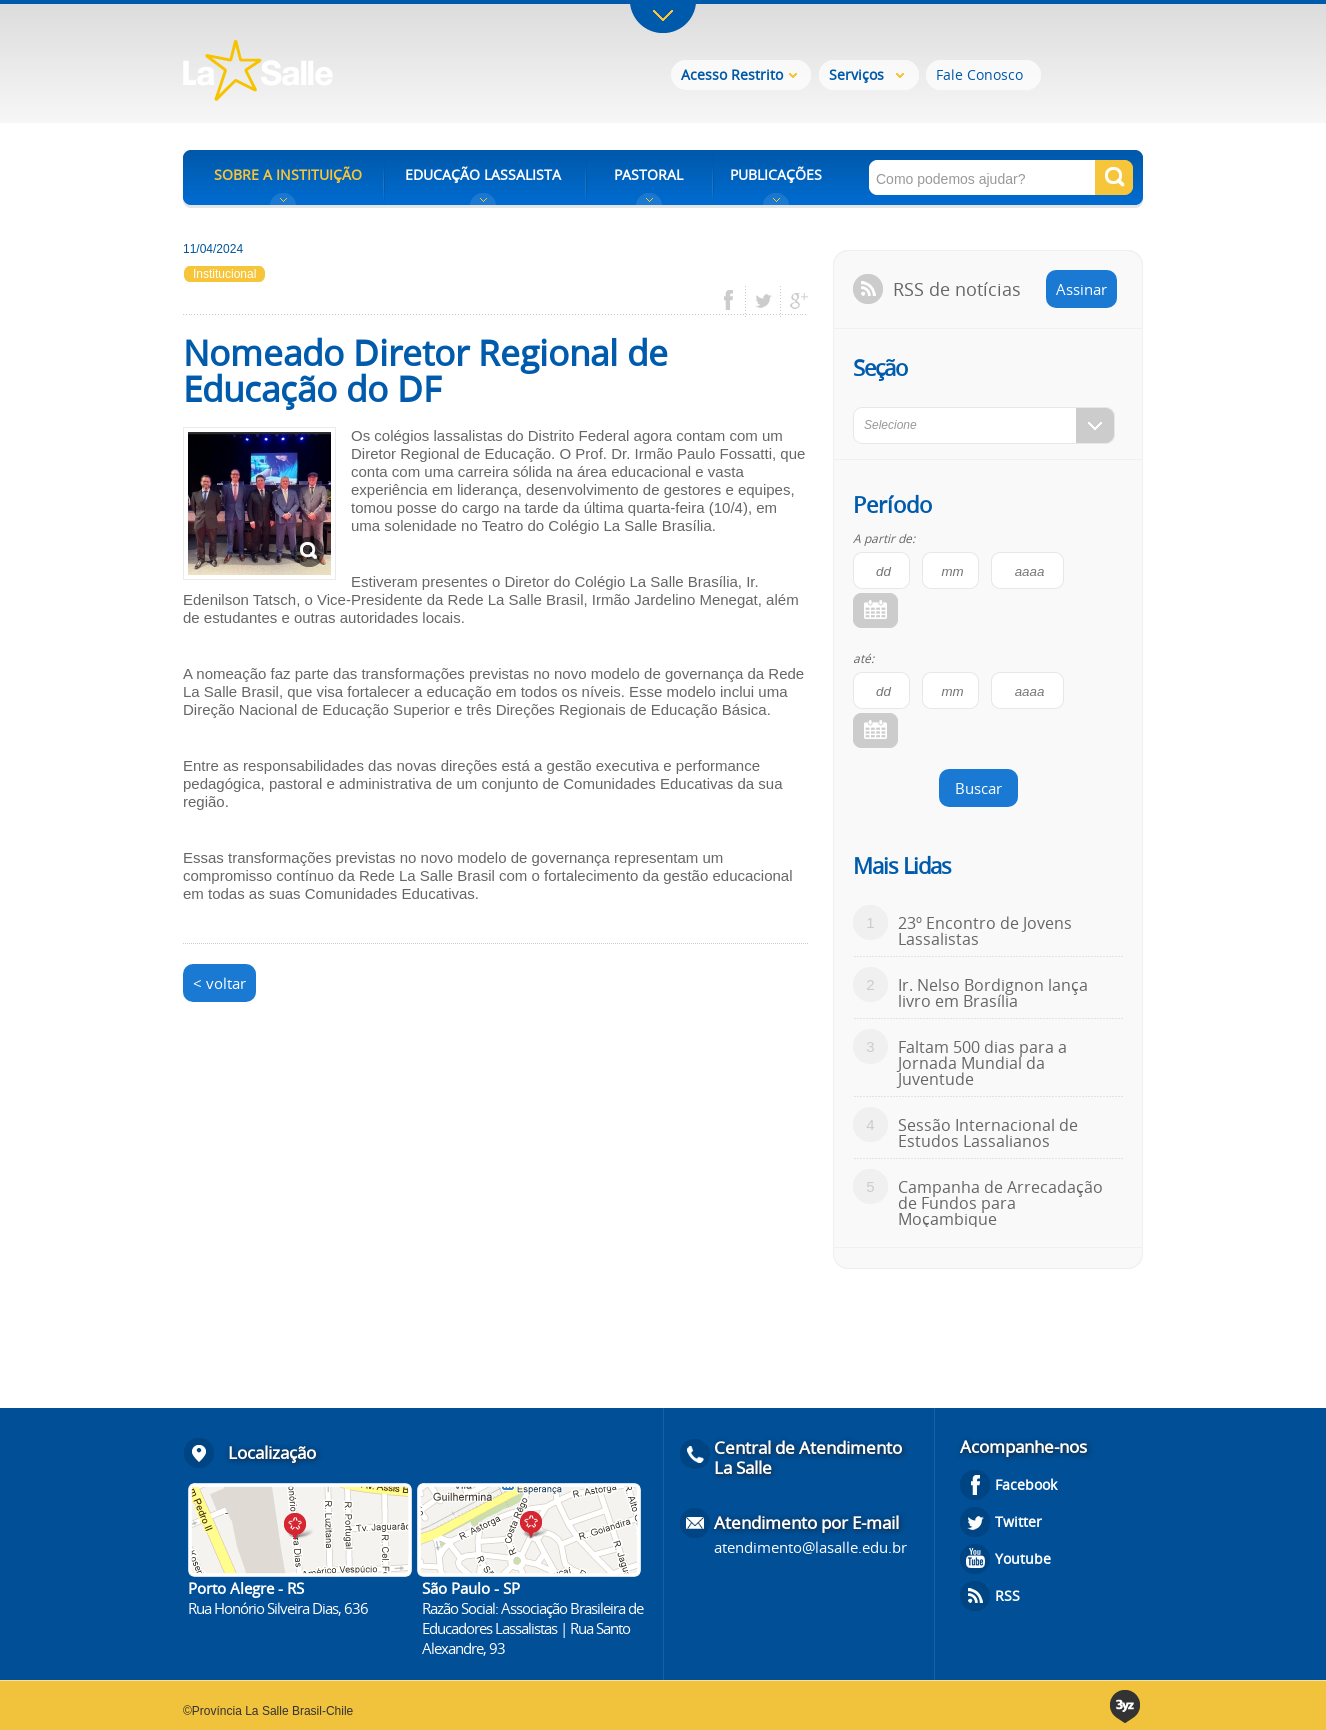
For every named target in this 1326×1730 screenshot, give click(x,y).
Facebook (1026, 1484)
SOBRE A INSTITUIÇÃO (288, 174)
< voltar (219, 983)
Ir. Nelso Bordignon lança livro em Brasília (993, 993)
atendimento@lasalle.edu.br (810, 1547)
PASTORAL (648, 174)
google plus (793, 301)
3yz (1126, 1706)
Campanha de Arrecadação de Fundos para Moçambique (1000, 1203)
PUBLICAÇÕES (776, 174)
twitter (763, 301)
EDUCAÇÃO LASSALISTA (483, 174)
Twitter (1018, 1521)
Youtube (1023, 1558)
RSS (1007, 1595)
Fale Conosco (979, 74)
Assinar (1081, 289)
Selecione (890, 425)
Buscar (978, 788)
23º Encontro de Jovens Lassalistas (985, 931)
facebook (735, 301)
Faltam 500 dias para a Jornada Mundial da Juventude (982, 1063)
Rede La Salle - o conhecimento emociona (340, 72)
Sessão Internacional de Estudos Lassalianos (988, 1133)
